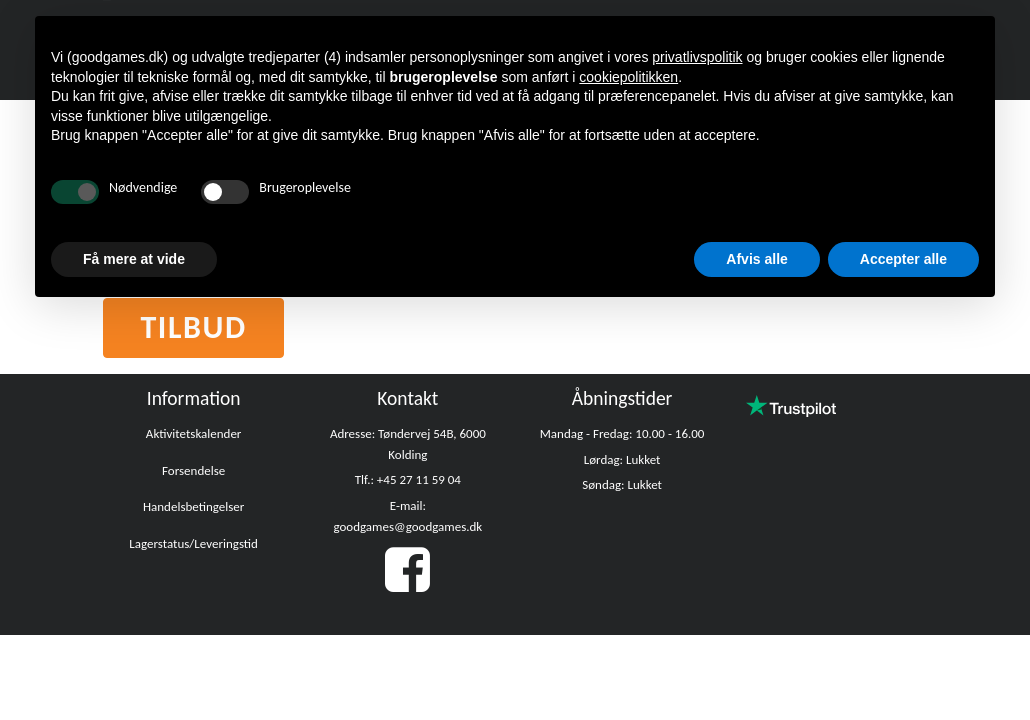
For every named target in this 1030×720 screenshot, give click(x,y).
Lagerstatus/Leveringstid (193, 543)
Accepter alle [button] (903, 259)
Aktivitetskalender (194, 433)
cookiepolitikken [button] (628, 77)
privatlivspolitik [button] (697, 57)
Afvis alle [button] (756, 259)
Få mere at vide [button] (134, 259)
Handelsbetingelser (193, 506)
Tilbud (193, 327)
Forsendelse (193, 470)
